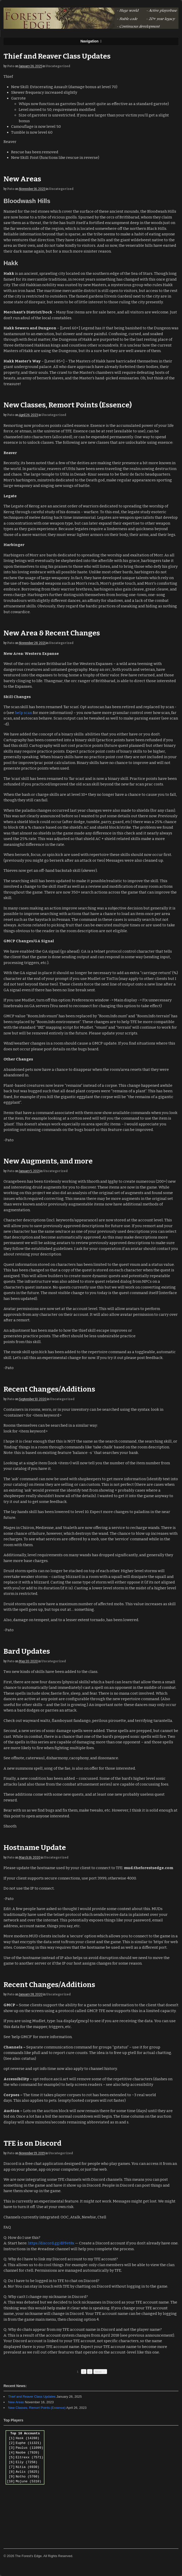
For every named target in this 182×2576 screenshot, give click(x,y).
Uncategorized (58, 66)
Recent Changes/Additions (49, 1389)
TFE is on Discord (32, 2143)
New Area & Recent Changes (52, 633)
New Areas (22, 179)
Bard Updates (27, 1651)
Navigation (90, 41)
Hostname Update (35, 1847)
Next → (100, 2371)
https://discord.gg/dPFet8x (51, 2243)
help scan (23, 712)
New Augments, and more (48, 1161)
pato (10, 66)
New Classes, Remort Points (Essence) (68, 405)
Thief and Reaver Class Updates (57, 56)
